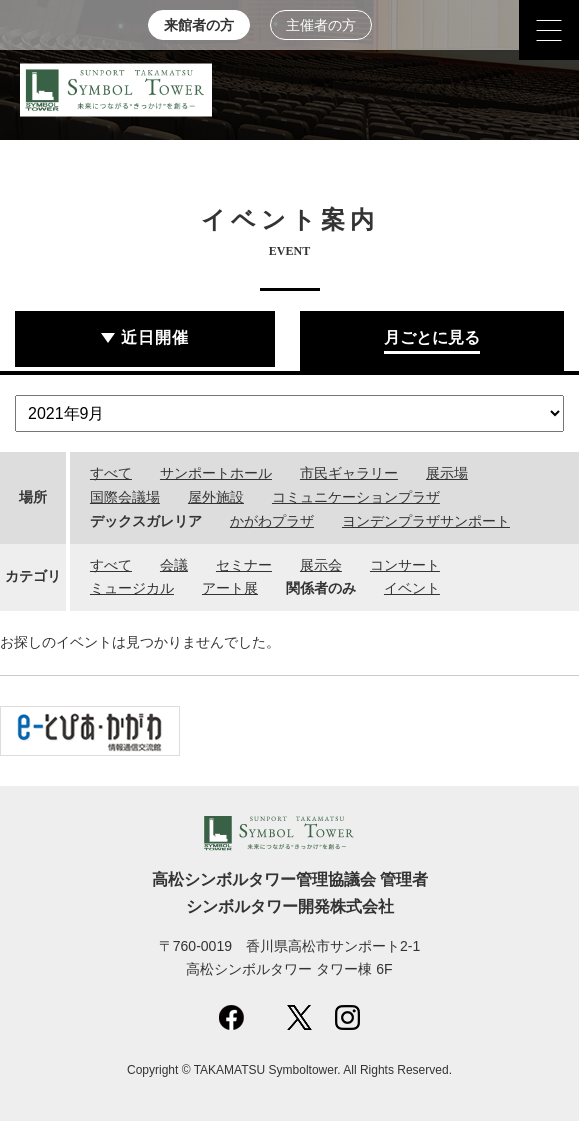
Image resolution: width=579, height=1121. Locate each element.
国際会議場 (125, 497)
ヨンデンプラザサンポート (426, 521)
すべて (111, 473)
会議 (174, 565)
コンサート (405, 565)
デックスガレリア (146, 521)
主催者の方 (321, 25)
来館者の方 (199, 25)
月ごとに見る (432, 337)
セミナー (244, 565)
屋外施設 (216, 497)
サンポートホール (216, 473)
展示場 (447, 473)
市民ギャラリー (349, 473)
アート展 (230, 588)
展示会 (321, 565)
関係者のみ (321, 588)
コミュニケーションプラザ (356, 497)
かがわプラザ (272, 521)
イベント (412, 588)
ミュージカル (132, 588)
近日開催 (155, 337)
